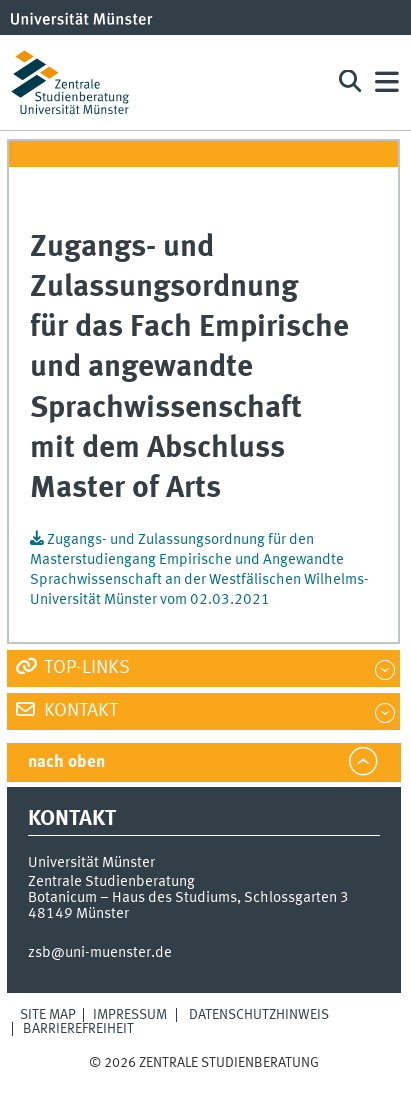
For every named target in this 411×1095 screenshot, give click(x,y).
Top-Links (85, 668)
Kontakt (79, 711)
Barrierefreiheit (78, 1029)
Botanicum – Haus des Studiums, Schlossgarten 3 (188, 898)
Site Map (48, 1015)
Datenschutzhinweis (259, 1015)
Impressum (130, 1015)
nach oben (66, 762)
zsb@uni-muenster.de (100, 953)
